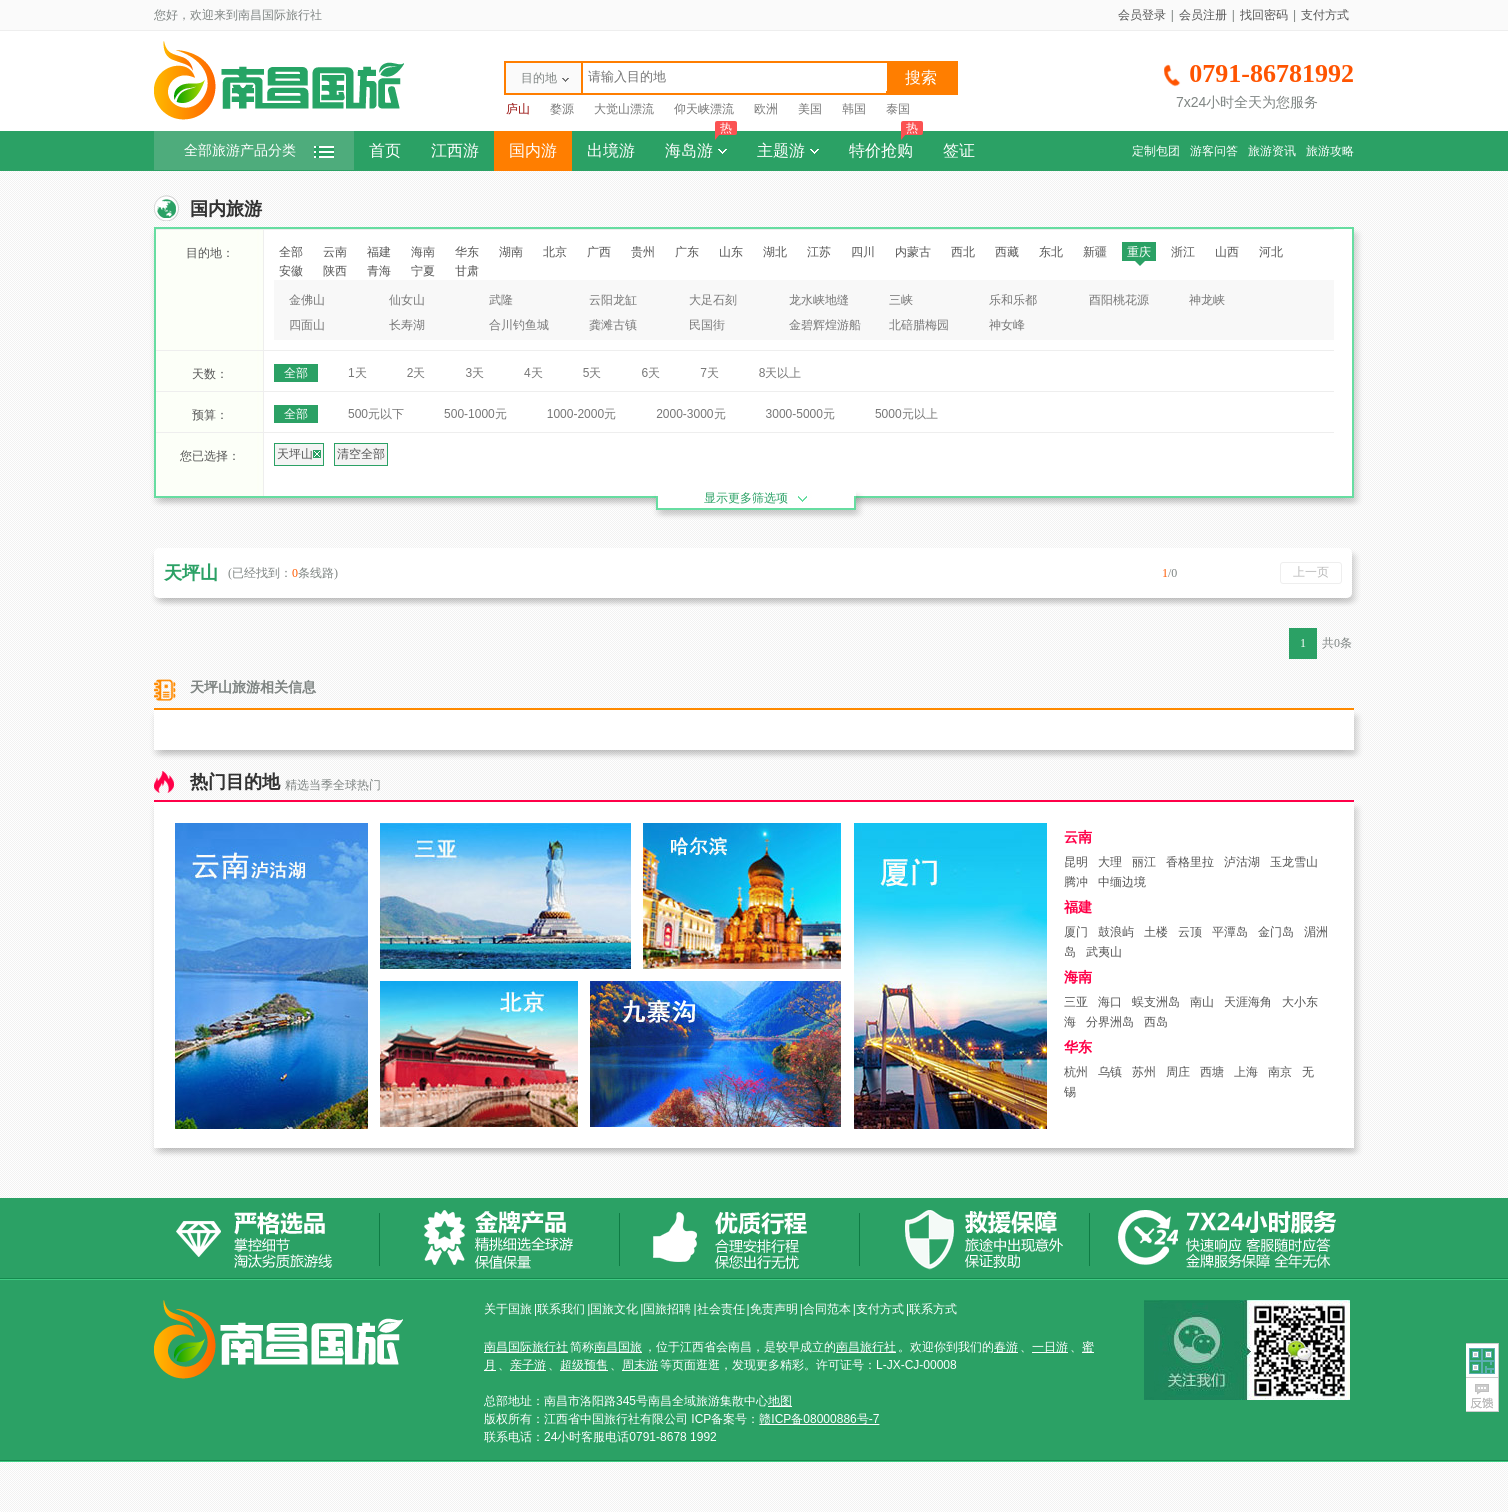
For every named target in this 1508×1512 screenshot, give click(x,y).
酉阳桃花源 (1119, 300)
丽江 (1144, 862)
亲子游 (528, 1365)
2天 (416, 373)
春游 (1006, 1347)
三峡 (901, 300)
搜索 (921, 77)
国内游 (533, 150)
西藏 (1007, 252)
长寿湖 (407, 325)
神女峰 (1007, 325)
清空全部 (361, 454)
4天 (533, 373)
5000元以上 (906, 414)
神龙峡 (1207, 300)
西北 (963, 252)
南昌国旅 (618, 1347)
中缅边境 (1122, 882)
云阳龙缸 (613, 300)
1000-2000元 (581, 414)
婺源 (562, 109)
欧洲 (766, 109)
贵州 (643, 252)
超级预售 (584, 1365)
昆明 (1076, 862)
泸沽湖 (1242, 862)
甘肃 (467, 271)
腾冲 (1076, 882)
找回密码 (1264, 15)
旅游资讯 (1272, 151)
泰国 (898, 109)
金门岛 (1276, 932)
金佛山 (307, 300)
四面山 (307, 325)
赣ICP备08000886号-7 (819, 1419)
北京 (555, 252)
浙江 (1183, 252)
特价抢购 (886, 145)
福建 (379, 252)
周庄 (1178, 1072)
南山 (1202, 1002)
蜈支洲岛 (1156, 1002)
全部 (291, 252)
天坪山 (299, 454)
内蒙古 (913, 252)
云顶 (1190, 932)
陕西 (335, 271)
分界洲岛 (1110, 1022)
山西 (1227, 252)
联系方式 (933, 1309)
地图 (780, 1401)
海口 (1110, 1002)
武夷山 (1104, 952)
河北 (1271, 252)
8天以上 (780, 373)
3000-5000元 (800, 414)
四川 (863, 252)
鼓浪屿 (1116, 932)
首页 (385, 150)
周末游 (640, 1365)
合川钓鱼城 (519, 325)
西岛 (1156, 1022)
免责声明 (774, 1309)
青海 (379, 271)
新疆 (1095, 252)
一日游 (1050, 1347)
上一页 (1311, 572)
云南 (335, 252)
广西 (599, 252)
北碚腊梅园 (919, 325)
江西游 (455, 150)
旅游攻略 (1330, 151)
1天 (357, 373)
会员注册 (1203, 15)
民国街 (707, 325)
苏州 (1144, 1072)
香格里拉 (1190, 862)
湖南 (511, 252)
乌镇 (1110, 1072)
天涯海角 (1248, 1002)
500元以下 (376, 414)
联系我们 (561, 1309)
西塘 (1212, 1072)
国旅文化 (614, 1309)
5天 (592, 373)
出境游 (611, 150)
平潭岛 (1230, 932)
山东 (731, 252)
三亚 (1076, 1002)
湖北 (775, 252)
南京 (1280, 1072)
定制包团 (1156, 151)
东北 (1051, 252)
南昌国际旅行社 (526, 1347)
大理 (1110, 862)
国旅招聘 (667, 1309)
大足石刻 (713, 300)
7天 (709, 373)
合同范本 (827, 1309)
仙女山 (407, 300)
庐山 (518, 109)
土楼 (1156, 932)
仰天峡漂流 (704, 109)
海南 (423, 252)
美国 (810, 109)
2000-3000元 (690, 414)
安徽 (291, 271)
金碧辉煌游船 (825, 325)
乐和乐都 (1013, 300)
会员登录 (1142, 15)
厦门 (1076, 932)
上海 (1246, 1072)
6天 (650, 373)
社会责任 (721, 1309)
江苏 (819, 252)
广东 (687, 252)
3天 (474, 373)
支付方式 (1325, 15)
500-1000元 (475, 414)
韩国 (854, 109)
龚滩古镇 (613, 325)
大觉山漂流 (624, 109)
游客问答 (1214, 151)
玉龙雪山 (1294, 862)
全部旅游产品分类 (259, 150)
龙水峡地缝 (819, 300)
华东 (467, 252)
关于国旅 (508, 1309)
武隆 (501, 300)
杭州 (1076, 1072)
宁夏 (423, 271)
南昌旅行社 (866, 1347)
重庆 (1139, 252)
